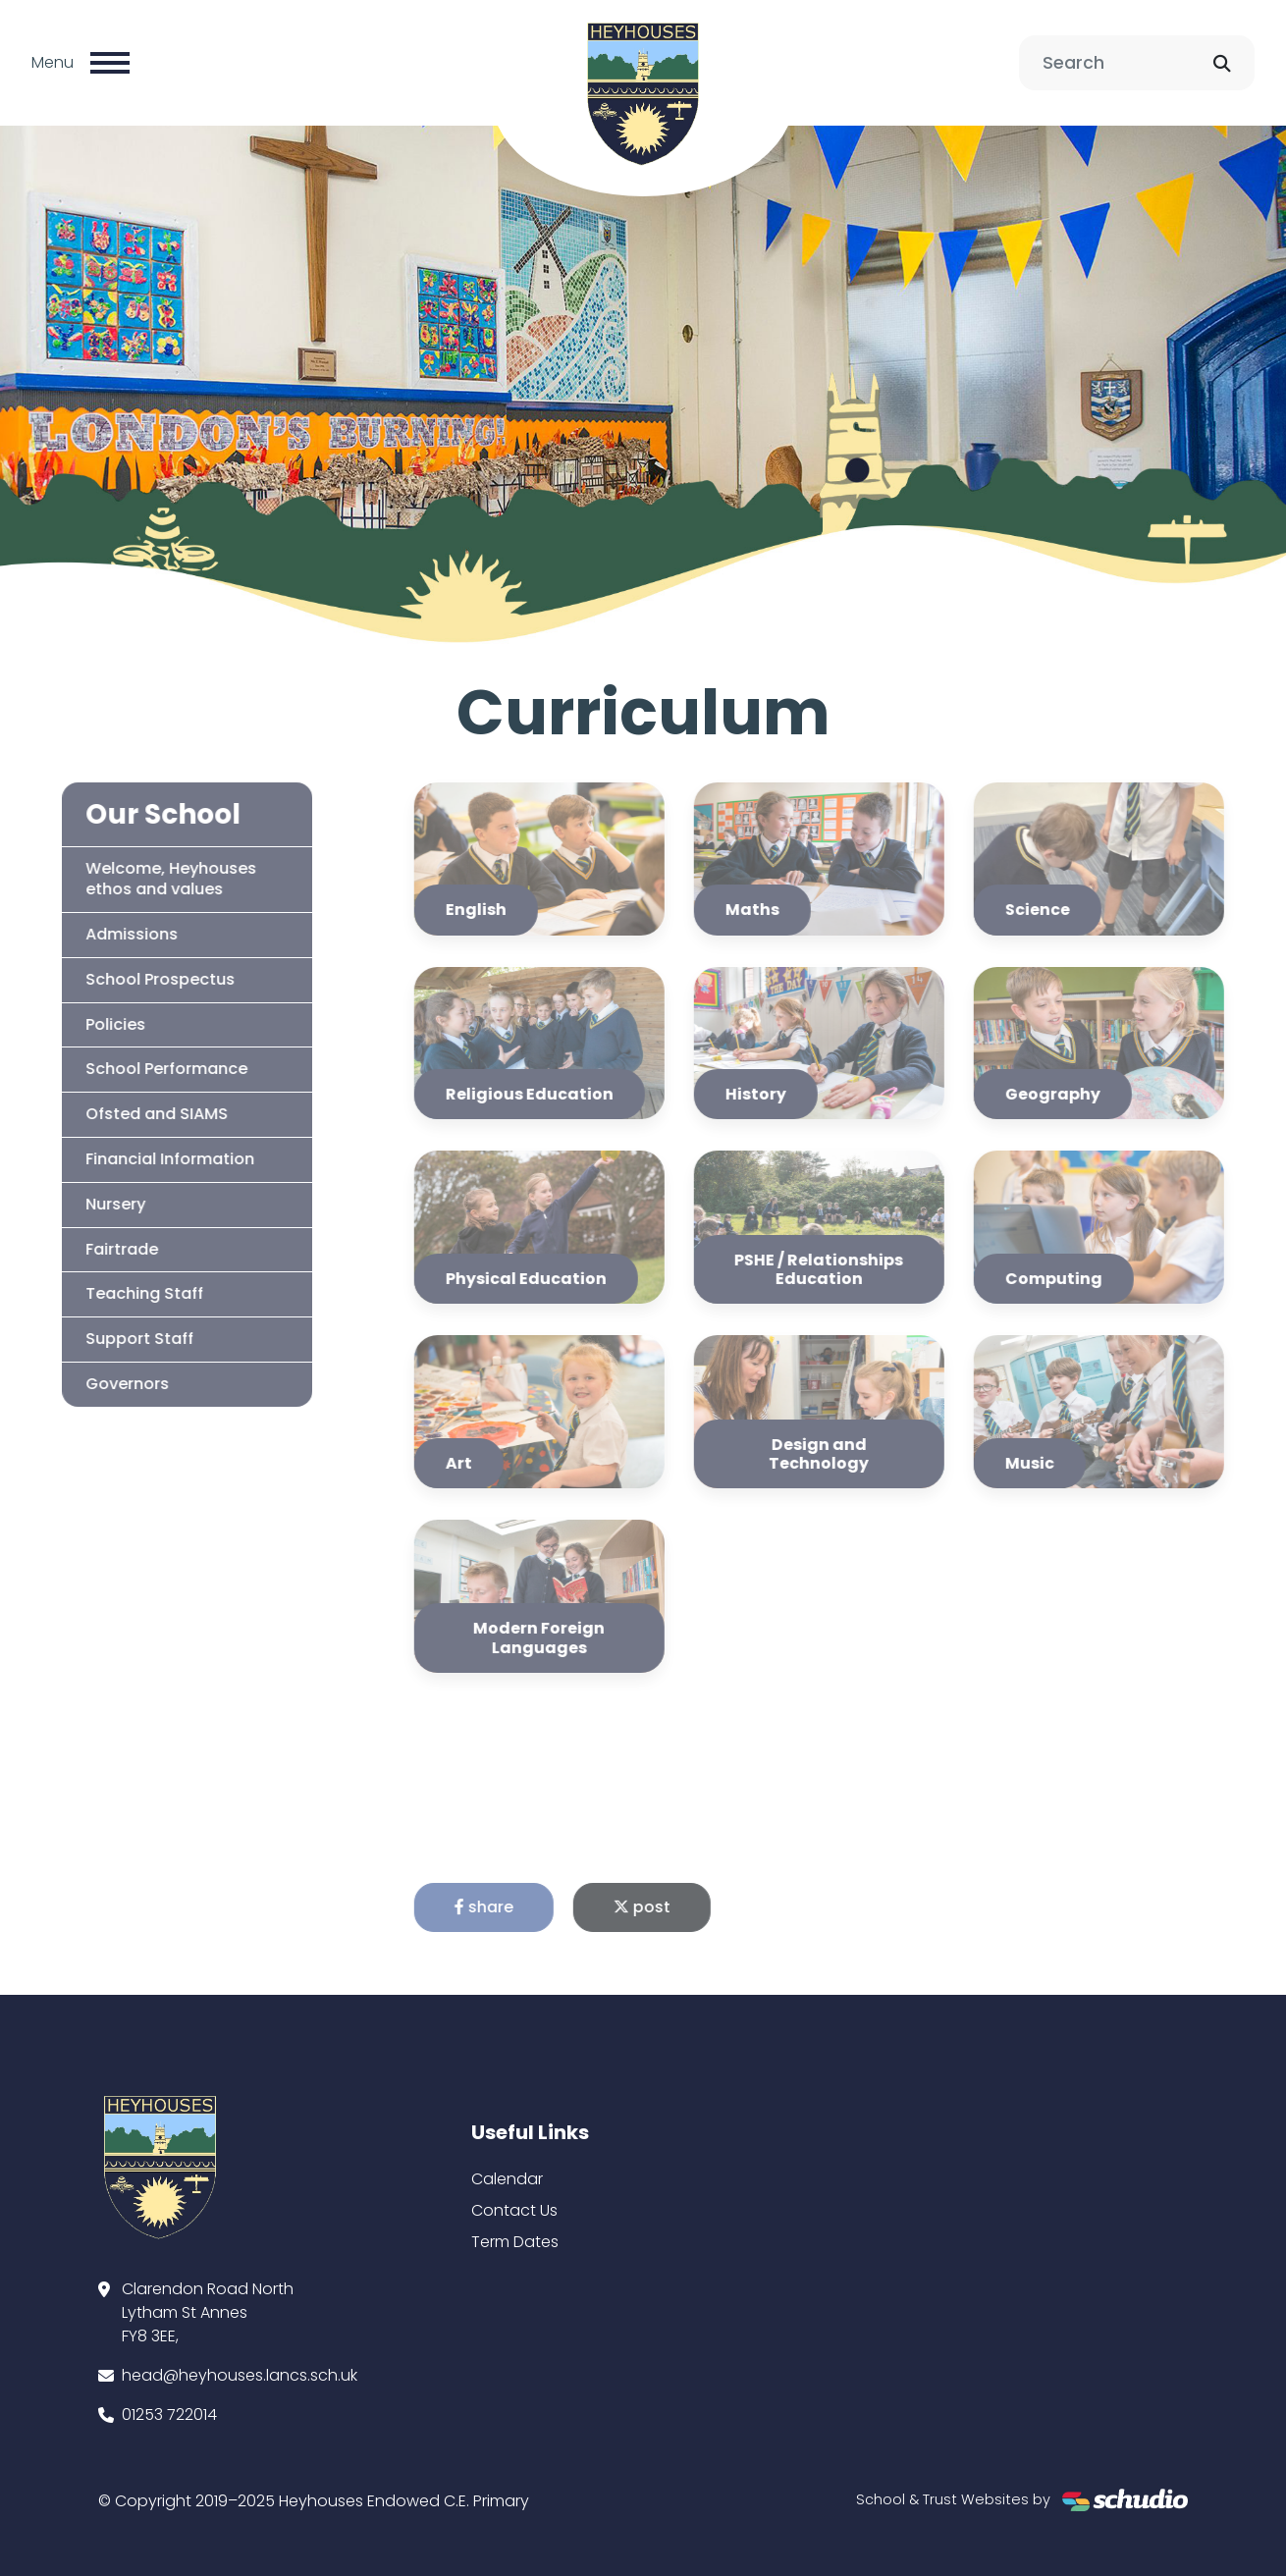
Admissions (106, 934)
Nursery (90, 1204)
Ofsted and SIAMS (131, 1113)
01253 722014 (169, 2414)
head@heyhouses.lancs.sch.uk (239, 2375)
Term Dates (515, 2241)
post (667, 1907)
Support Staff (114, 1338)
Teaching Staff (119, 1293)
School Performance (141, 1068)
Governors (101, 1383)
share (509, 1907)
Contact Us (514, 2210)
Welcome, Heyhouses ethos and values (145, 878)
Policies (90, 1024)
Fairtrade (96, 1249)
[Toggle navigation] (110, 63)
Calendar (507, 2179)
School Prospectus (134, 979)
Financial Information (144, 1159)
